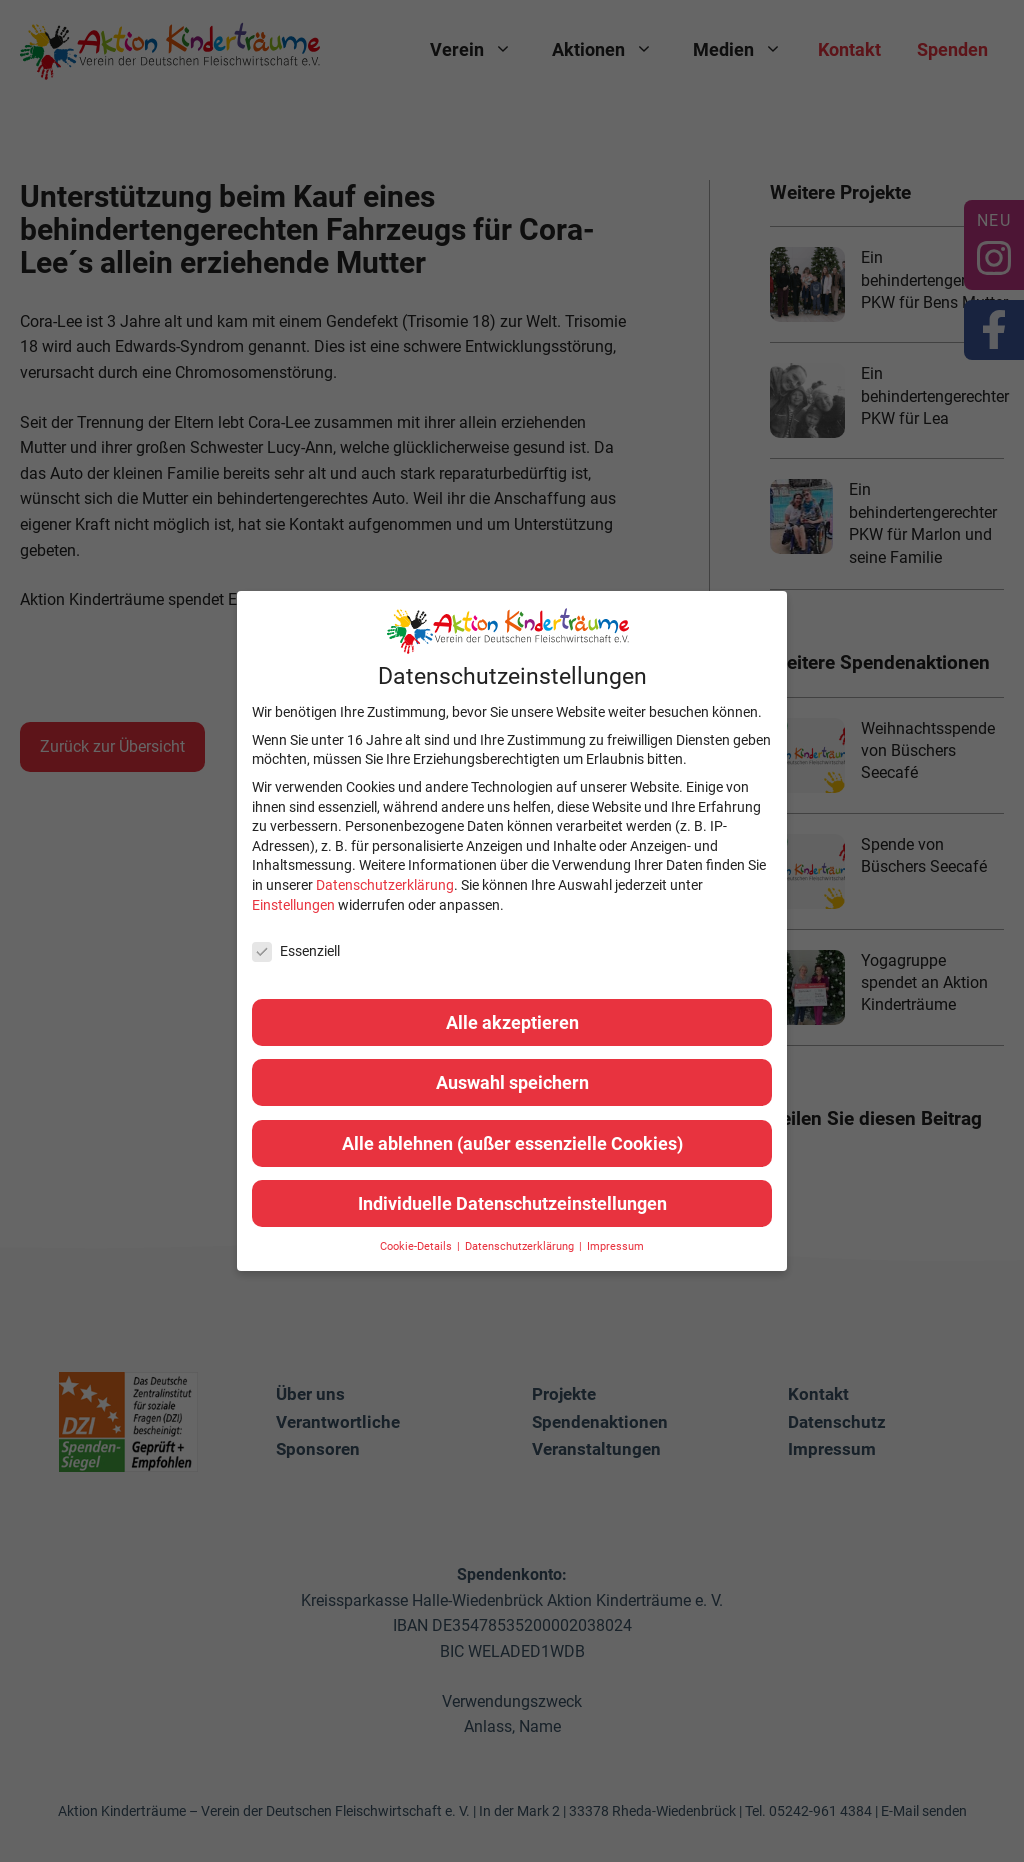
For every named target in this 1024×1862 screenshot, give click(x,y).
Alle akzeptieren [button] (512, 1022)
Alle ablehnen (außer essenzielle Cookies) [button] (512, 1143)
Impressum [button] (615, 1246)
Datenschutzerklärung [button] (521, 1246)
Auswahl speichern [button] (512, 1082)
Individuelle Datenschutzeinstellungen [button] (512, 1203)
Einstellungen (293, 905)
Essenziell (296, 951)
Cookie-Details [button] (417, 1246)
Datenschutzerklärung (385, 885)
